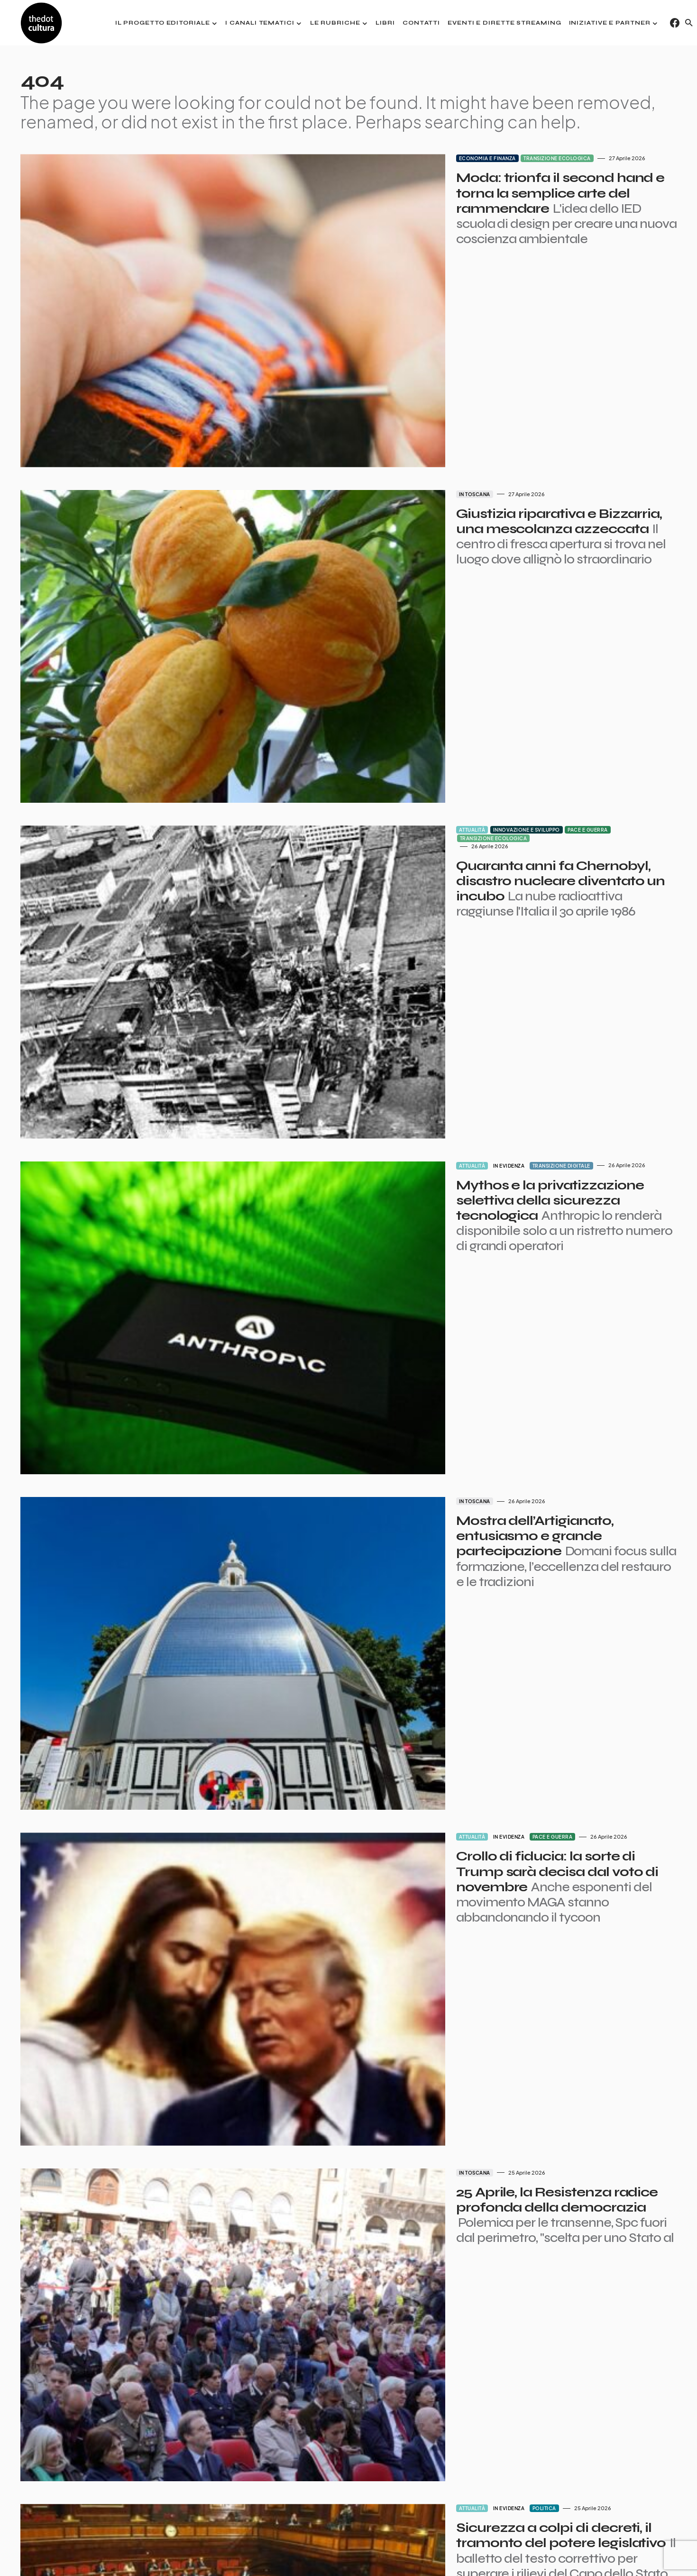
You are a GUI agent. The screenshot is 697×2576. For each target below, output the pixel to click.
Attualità (380, 687)
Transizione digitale (469, 951)
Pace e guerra (496, 687)
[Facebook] (674, 22)
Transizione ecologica (465, 158)
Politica (452, 2009)
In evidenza (416, 951)
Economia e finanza (395, 158)
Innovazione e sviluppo (434, 687)
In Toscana (382, 423)
